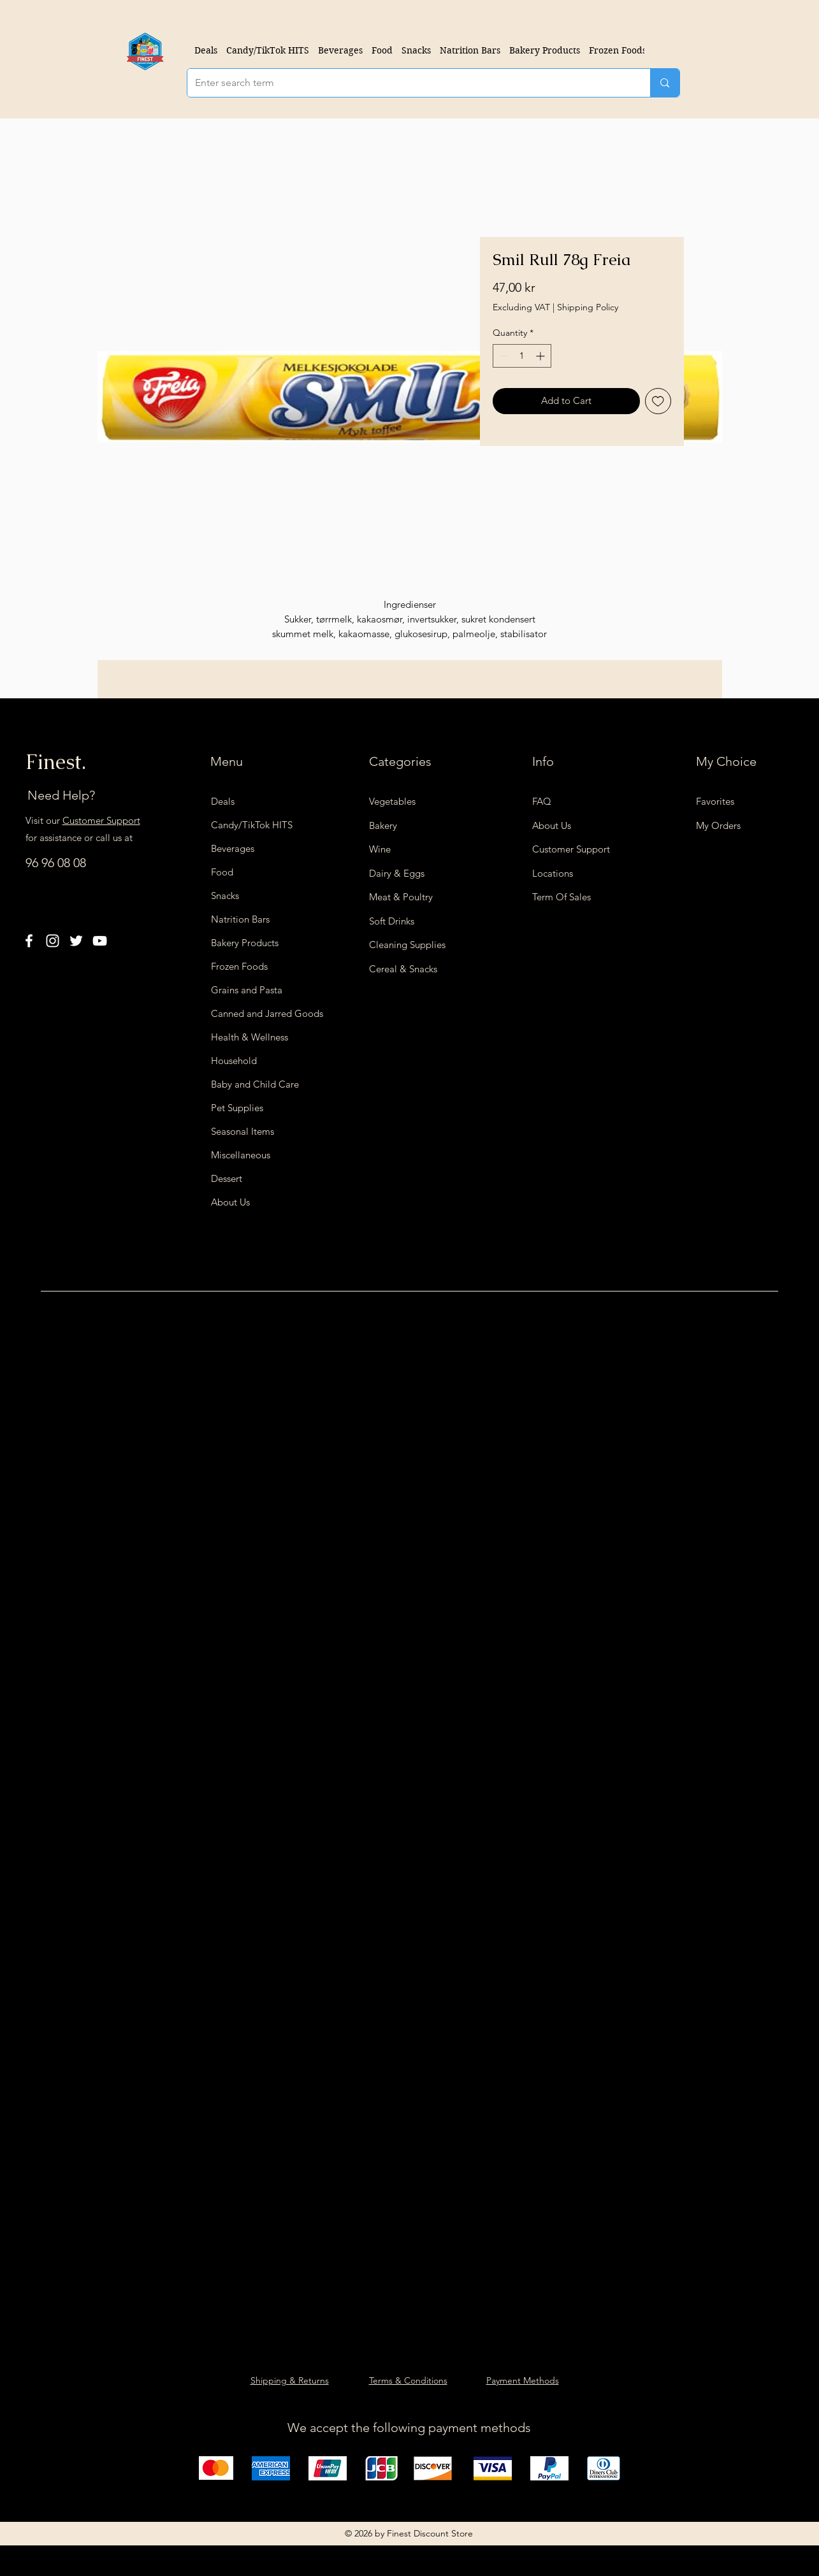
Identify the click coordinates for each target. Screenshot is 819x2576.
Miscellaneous (240, 1155)
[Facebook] (29, 940)
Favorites (715, 801)
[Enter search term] (409, 83)
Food (222, 872)
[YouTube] (99, 940)
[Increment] (541, 356)
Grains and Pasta (246, 990)
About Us (230, 1202)
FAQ (541, 801)
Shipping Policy (587, 307)
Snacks (225, 895)
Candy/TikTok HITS (252, 825)
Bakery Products (245, 943)
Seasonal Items (242, 1131)
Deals (223, 801)
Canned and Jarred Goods (259, 1013)
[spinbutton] (522, 356)
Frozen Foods (239, 966)
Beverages (232, 848)
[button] (340, 50)
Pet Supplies (237, 1108)
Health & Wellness (249, 1037)
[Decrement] (503, 356)
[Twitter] (76, 940)
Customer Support (101, 820)
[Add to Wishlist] (658, 401)
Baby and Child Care (255, 1084)
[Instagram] (52, 940)
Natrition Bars (240, 919)
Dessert (226, 1178)
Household (234, 1060)
